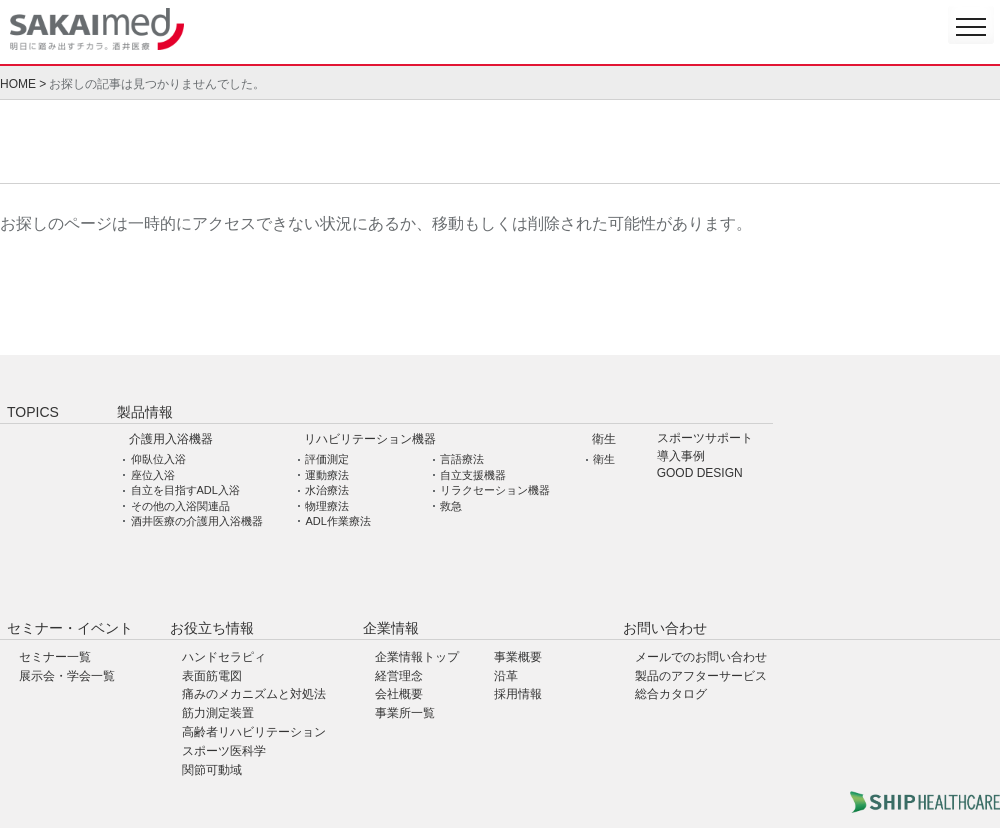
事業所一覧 (405, 713)
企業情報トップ (417, 657)
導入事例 (681, 456)
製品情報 (145, 412)
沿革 (506, 676)
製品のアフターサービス (701, 676)
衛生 (604, 439)
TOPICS (33, 412)
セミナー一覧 (55, 657)
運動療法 (327, 475)
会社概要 (399, 694)
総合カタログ (671, 694)
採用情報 (518, 694)
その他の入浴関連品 (180, 506)
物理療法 (327, 506)
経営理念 (399, 676)
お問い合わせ (665, 628)
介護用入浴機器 (171, 439)
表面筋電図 (212, 676)
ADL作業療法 (337, 521)
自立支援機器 (473, 475)
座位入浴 (153, 475)
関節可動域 (212, 770)
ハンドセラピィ (224, 657)
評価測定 (327, 459)
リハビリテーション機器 (370, 439)
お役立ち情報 (212, 628)
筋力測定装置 (218, 713)
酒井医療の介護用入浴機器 (197, 521)
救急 (451, 506)
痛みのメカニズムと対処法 (254, 694)
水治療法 (327, 490)
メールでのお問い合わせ (701, 657)
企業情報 (391, 628)
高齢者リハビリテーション (254, 732)
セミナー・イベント (70, 628)
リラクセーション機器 (495, 490)
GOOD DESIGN (700, 473)
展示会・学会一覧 (67, 676)
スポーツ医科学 (224, 751)
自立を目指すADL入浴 (185, 490)
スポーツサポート (705, 438)
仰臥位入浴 (158, 459)
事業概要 (518, 657)
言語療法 (462, 459)
